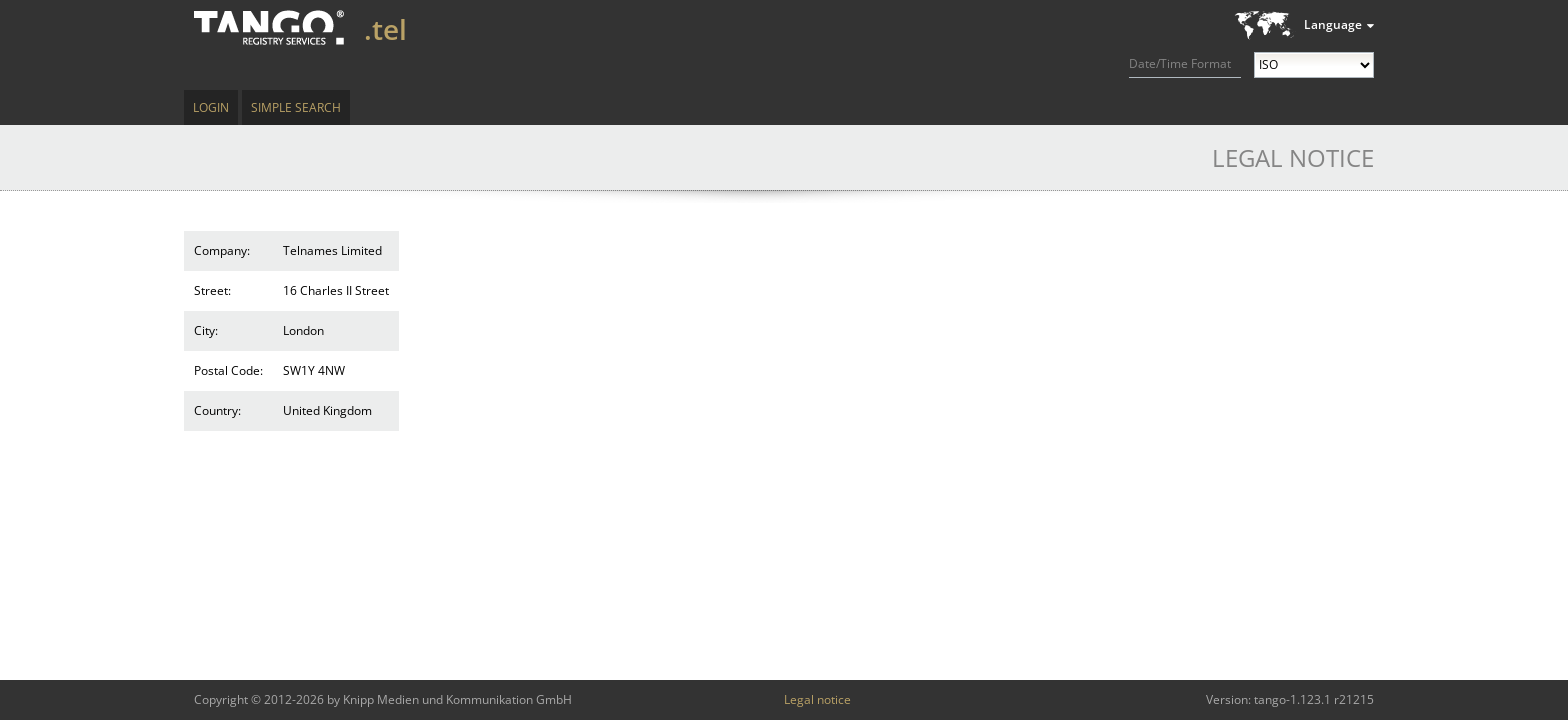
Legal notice (817, 699)
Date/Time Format (1180, 63)
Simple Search (296, 107)
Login (211, 107)
